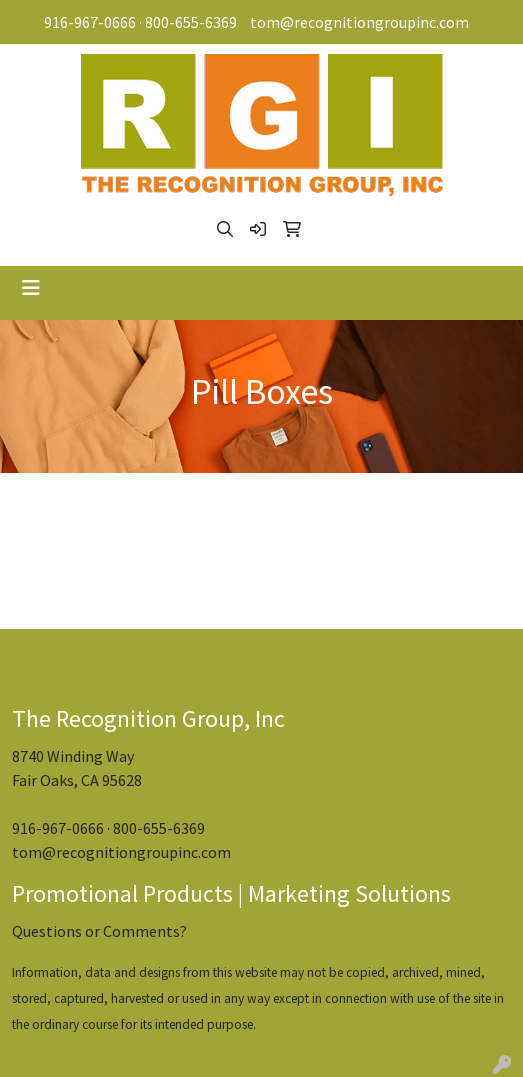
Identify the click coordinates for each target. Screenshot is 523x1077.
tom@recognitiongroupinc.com (359, 22)
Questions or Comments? (99, 931)
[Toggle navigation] (31, 288)
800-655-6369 (191, 22)
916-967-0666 (90, 22)
